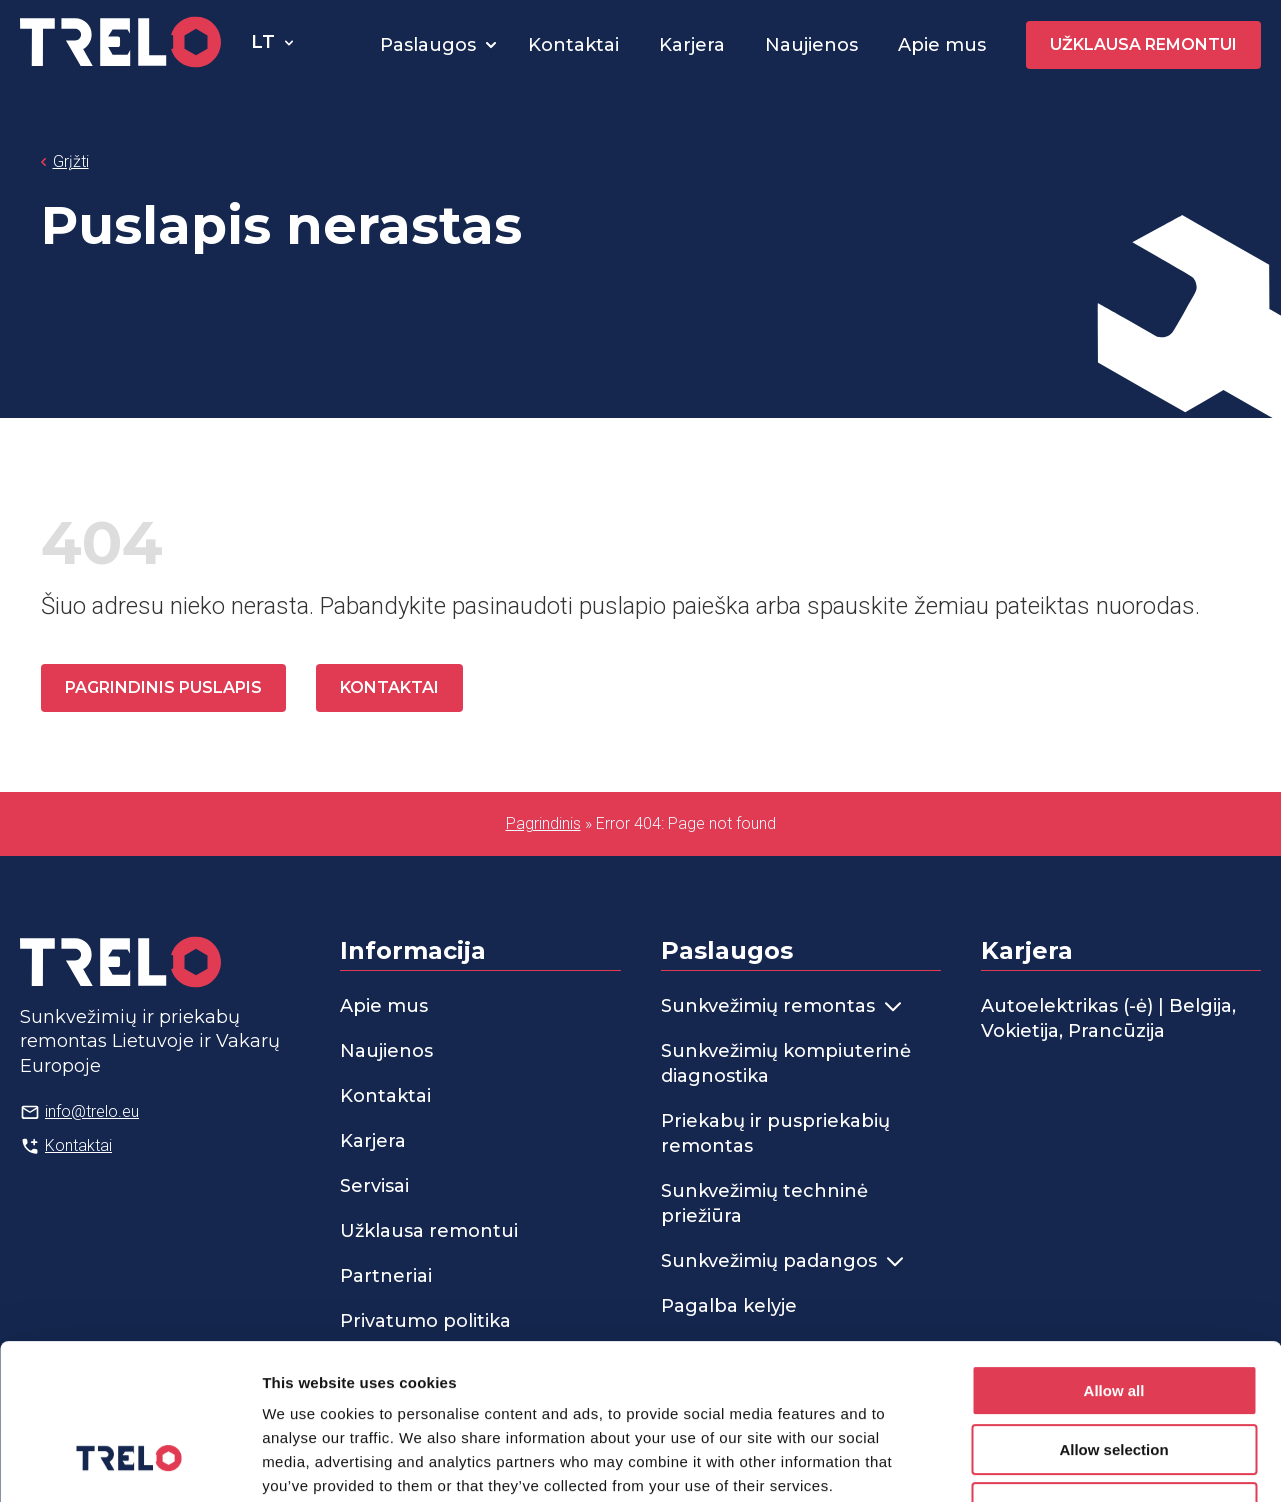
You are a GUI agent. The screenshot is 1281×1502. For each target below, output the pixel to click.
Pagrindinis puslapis (163, 687)
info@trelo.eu (92, 1111)
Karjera (692, 45)
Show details (1049, 1462)
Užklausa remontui (1143, 44)
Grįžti (71, 161)
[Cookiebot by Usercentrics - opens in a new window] (129, 1463)
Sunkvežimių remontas (781, 1006)
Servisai (374, 1186)
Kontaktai (573, 45)
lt (263, 42)
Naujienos (811, 45)
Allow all (1114, 1257)
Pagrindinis (543, 823)
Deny (1114, 1374)
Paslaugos (428, 45)
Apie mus (942, 45)
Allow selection (1113, 1316)
